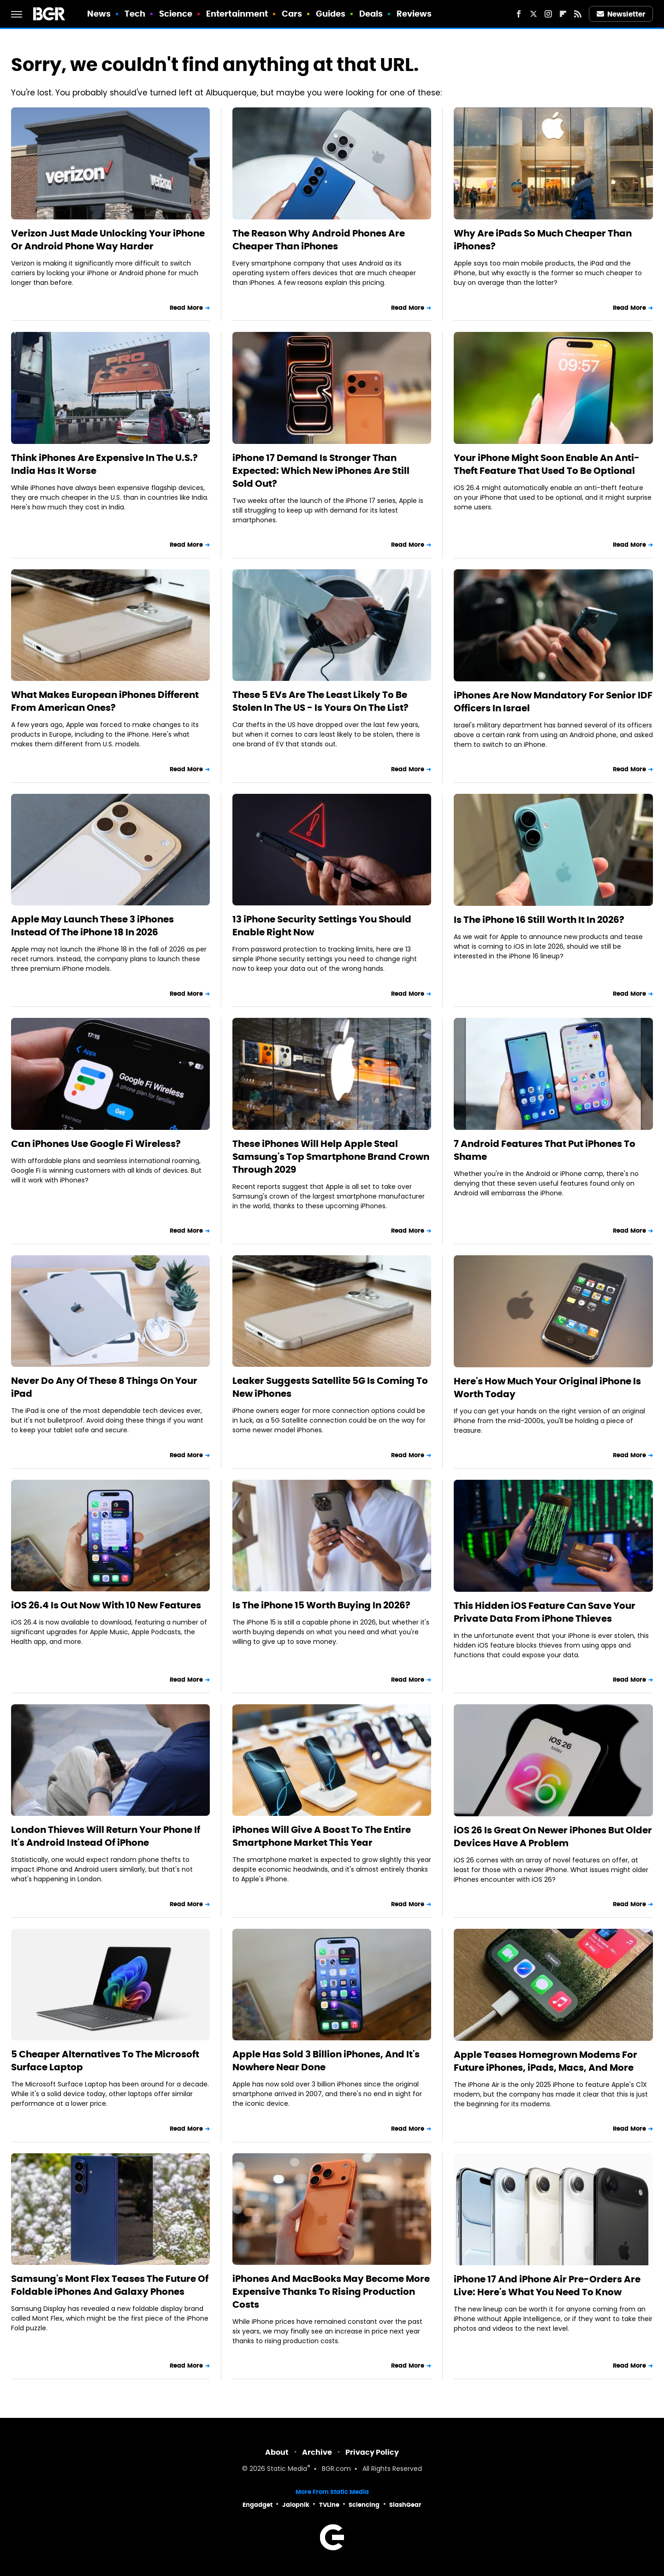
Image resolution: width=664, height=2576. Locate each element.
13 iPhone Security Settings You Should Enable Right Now (321, 925)
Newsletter (621, 14)
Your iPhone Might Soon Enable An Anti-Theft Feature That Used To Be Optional (547, 464)
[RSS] (577, 14)
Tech (135, 13)
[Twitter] (533, 14)
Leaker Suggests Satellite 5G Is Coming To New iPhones (330, 1387)
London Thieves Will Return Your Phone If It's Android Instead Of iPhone (105, 1836)
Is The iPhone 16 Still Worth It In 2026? (539, 920)
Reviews (414, 13)
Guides (331, 13)
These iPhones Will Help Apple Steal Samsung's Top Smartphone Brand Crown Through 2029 (330, 1157)
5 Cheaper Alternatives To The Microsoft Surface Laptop (105, 2060)
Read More (186, 308)
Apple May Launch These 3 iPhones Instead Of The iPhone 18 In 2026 (92, 925)
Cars (292, 13)
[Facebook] (518, 14)
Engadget (258, 2505)
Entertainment (237, 13)
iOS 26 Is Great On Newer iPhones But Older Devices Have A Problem (553, 1836)
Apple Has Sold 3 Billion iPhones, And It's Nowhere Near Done (326, 2060)
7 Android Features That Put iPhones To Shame (544, 1150)
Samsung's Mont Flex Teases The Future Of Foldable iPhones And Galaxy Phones (109, 2285)
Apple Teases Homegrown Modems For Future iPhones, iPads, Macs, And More (545, 2061)
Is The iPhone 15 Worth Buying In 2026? (321, 1605)
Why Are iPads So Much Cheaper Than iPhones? (543, 239)
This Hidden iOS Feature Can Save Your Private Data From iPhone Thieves (544, 1612)
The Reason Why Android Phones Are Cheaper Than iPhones (318, 239)
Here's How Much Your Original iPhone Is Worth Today (547, 1387)
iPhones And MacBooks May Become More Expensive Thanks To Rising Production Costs (331, 2291)
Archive (317, 2452)
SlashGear (405, 2505)
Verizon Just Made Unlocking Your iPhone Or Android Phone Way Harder (108, 239)
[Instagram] (548, 14)
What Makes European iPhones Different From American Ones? (105, 701)
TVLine (329, 2505)
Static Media (287, 2469)
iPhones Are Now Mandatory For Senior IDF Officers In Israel (553, 701)
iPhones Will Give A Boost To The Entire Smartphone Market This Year (321, 1836)
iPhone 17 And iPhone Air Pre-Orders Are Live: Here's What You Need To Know (547, 2285)
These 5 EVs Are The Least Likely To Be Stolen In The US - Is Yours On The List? (320, 701)
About (277, 2452)
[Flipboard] (563, 14)
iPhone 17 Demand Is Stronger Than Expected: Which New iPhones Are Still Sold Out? (320, 471)
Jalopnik (295, 2505)
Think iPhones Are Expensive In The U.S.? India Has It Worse (104, 464)
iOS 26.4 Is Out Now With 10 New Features (106, 1605)
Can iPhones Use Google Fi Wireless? (96, 1144)
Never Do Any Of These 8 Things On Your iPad (104, 1387)
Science (176, 13)
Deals (371, 13)
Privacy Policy (372, 2452)
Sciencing (364, 2505)
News (99, 13)
